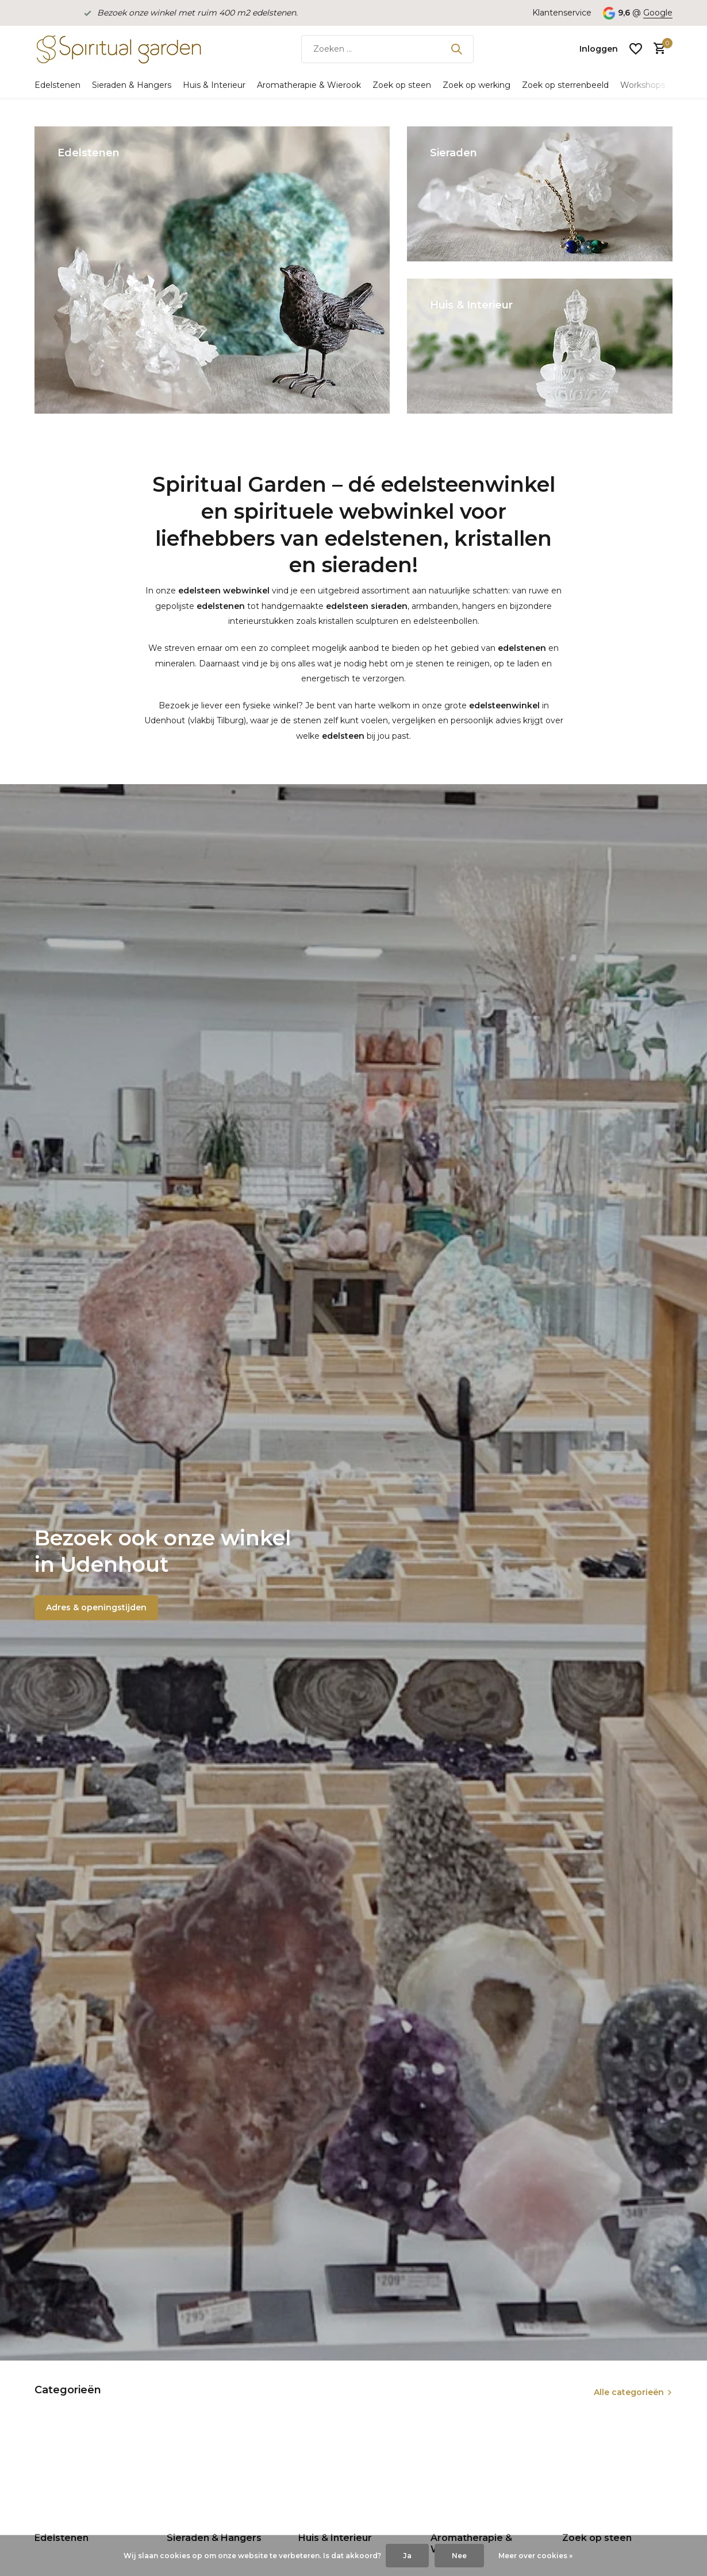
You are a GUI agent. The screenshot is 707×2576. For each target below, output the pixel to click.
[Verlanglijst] (635, 49)
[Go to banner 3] (540, 346)
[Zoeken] (387, 49)
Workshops (642, 85)
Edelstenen (57, 85)
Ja (407, 2555)
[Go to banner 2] (540, 193)
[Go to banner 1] (212, 270)
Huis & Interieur (214, 85)
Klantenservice (561, 12)
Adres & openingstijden (96, 1607)
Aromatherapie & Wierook (309, 85)
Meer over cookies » (535, 2555)
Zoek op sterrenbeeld (565, 85)
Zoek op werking (476, 85)
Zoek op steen (401, 85)
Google (658, 12)
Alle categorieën (629, 2392)
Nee (459, 2555)
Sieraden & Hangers (131, 85)
